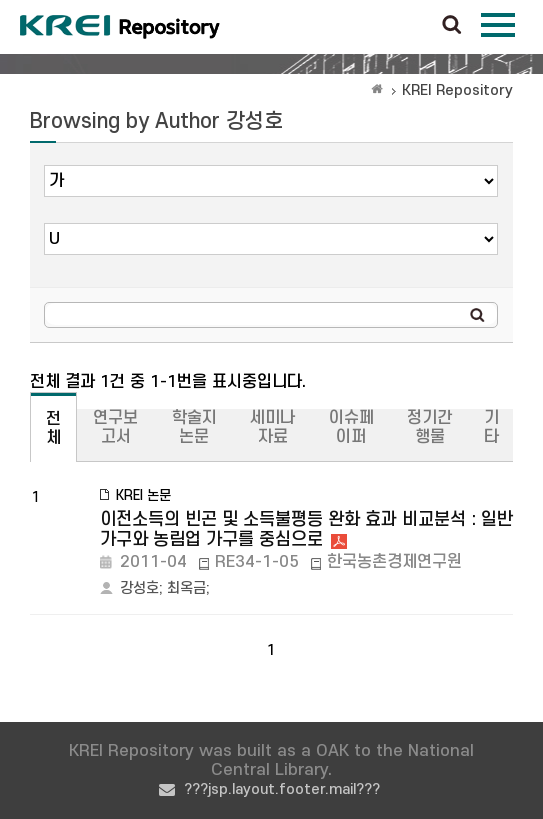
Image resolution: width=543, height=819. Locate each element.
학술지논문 (194, 427)
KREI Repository (457, 90)
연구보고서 (115, 427)
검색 (452, 26)
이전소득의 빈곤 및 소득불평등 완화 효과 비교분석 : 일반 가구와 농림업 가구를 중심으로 (306, 529)
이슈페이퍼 (351, 427)
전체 (53, 428)
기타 (491, 427)
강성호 (139, 588)
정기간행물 (429, 427)
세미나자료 (272, 427)
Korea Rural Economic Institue (120, 27)
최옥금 (186, 588)
